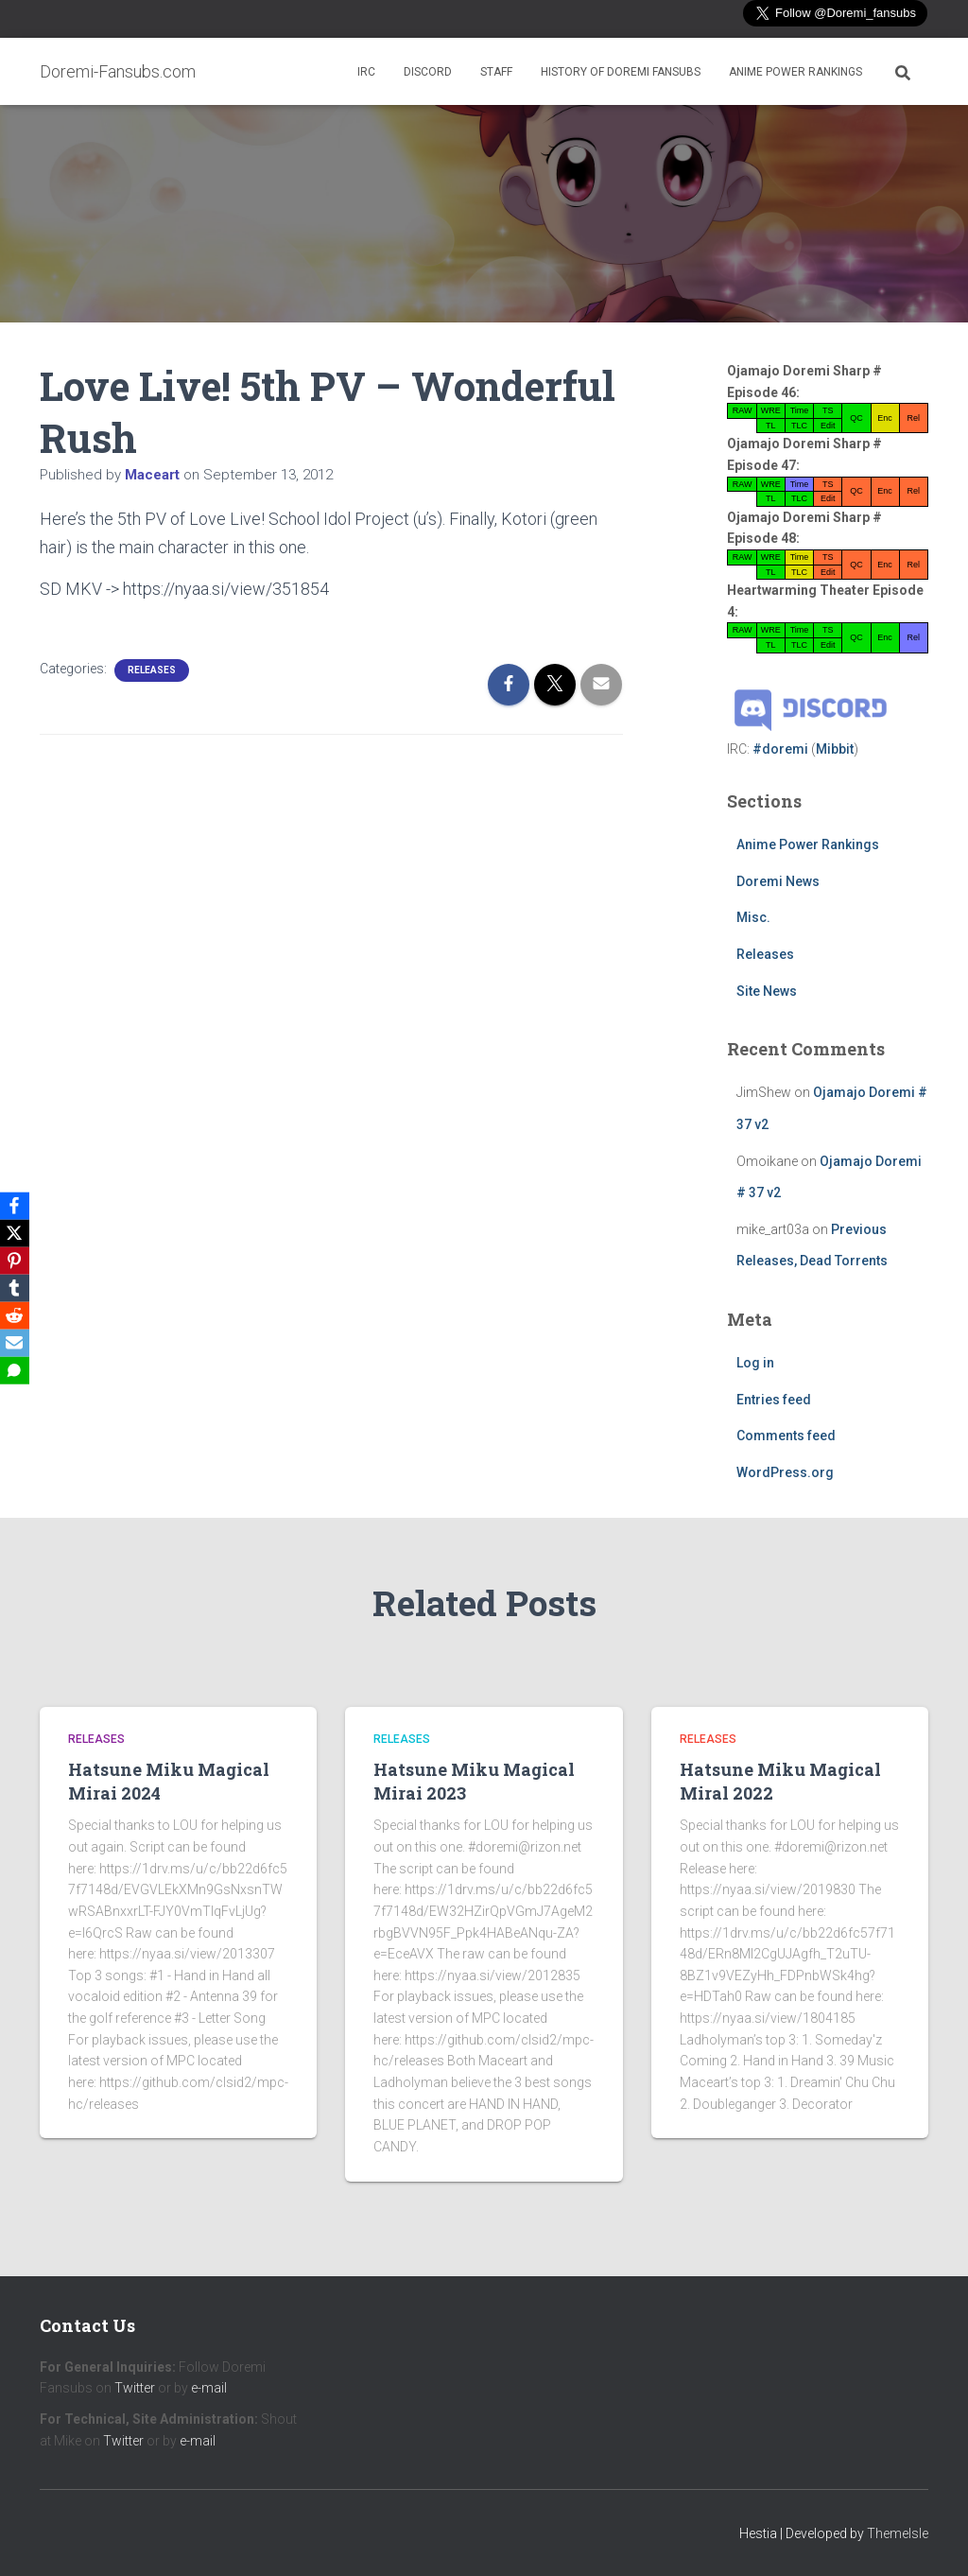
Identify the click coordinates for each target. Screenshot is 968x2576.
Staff (496, 71)
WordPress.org (785, 1472)
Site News (766, 991)
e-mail (209, 2387)
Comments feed (786, 1435)
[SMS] (18, 1373)
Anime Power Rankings (795, 71)
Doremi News (778, 881)
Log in (755, 1362)
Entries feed (773, 1399)
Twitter (134, 2387)
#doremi (780, 749)
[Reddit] (18, 1316)
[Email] (18, 1345)
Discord (428, 71)
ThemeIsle (897, 2533)
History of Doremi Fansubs (620, 71)
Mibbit (835, 749)
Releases (152, 670)
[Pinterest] (18, 1259)
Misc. (753, 917)
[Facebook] (18, 1203)
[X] (18, 1231)
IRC (366, 71)
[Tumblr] (18, 1288)
